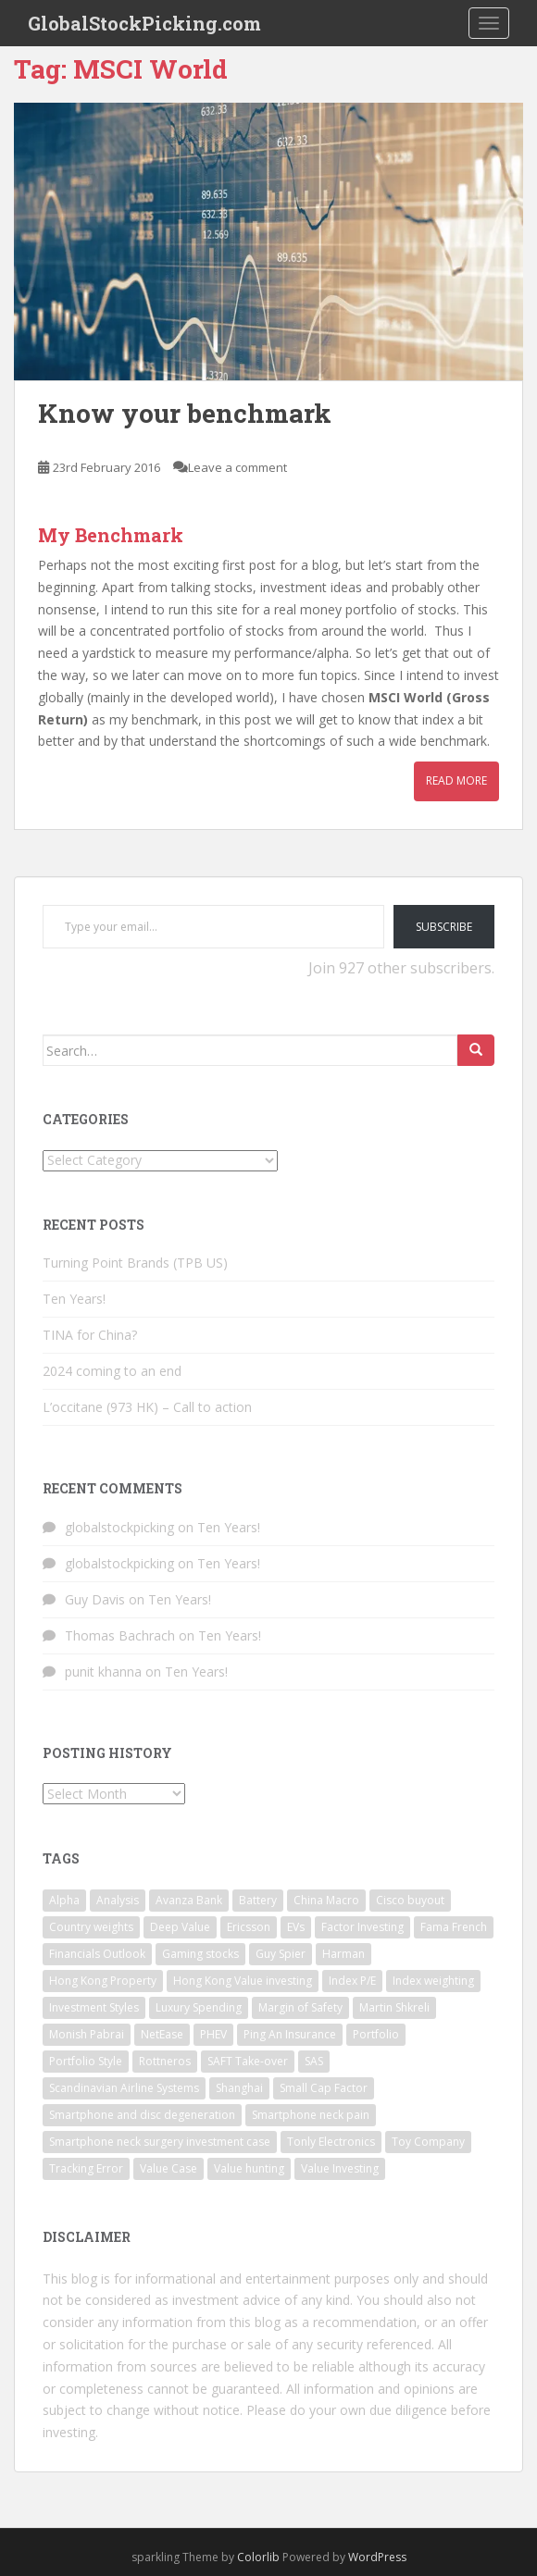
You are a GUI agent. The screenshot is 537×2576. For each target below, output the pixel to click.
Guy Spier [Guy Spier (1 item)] (281, 1954)
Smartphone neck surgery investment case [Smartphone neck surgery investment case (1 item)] (159, 2141)
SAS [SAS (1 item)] (314, 2061)
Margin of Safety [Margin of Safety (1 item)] (300, 2007)
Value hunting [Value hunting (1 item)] (249, 2168)
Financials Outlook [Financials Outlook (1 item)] (97, 1954)
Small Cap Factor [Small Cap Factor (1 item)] (324, 2088)
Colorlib (258, 2557)
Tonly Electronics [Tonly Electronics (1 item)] (331, 2141)
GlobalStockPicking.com (144, 23)
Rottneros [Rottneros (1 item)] (165, 2061)
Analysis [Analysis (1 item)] (117, 1900)
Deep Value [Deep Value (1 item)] (180, 1927)
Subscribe (444, 927)
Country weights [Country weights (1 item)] (91, 1927)
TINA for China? (90, 1335)
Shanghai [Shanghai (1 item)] (239, 2088)
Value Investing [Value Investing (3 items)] (340, 2168)
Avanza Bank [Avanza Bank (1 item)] (189, 1900)
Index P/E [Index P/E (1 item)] (352, 1980)
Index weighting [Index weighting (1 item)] (433, 1980)
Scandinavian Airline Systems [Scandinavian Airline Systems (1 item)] (124, 2088)
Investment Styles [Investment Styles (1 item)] (94, 2007)
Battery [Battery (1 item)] (258, 1900)
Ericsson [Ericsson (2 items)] (248, 1927)
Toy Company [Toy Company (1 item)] (428, 2141)
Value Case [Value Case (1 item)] (168, 2168)
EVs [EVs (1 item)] (296, 1927)
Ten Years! (74, 1298)
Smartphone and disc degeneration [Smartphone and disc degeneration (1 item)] (142, 2115)
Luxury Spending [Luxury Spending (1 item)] (199, 2007)
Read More (456, 780)
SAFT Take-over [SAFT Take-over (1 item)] (247, 2061)
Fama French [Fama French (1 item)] (453, 1927)
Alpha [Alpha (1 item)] (64, 1900)
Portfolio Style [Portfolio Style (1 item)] (85, 2061)
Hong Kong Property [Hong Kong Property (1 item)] (102, 1980)
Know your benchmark (184, 413)
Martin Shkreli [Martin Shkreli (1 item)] (394, 2007)
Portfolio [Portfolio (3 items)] (376, 2034)
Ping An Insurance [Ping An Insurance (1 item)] (290, 2034)
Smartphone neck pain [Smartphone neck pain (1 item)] (310, 2115)
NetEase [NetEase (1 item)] (162, 2034)
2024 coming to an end (112, 1371)
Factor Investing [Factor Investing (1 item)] (362, 1927)
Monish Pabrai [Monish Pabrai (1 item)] (86, 2034)
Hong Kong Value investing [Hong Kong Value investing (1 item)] (242, 1980)
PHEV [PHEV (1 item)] (213, 2034)
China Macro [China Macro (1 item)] (326, 1900)
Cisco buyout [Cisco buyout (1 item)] (410, 1900)
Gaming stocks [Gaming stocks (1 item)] (200, 1954)
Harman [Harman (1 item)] (343, 1954)
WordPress (377, 2557)
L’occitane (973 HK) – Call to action (147, 1407)
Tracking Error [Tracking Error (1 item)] (86, 2168)
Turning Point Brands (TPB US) (135, 1262)
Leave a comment (237, 467)
